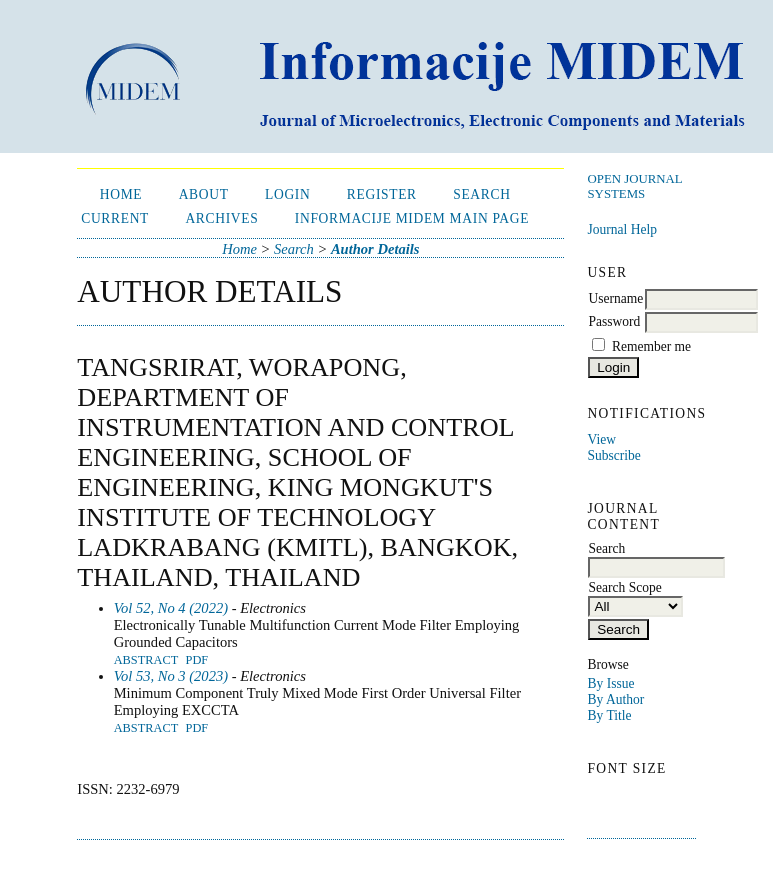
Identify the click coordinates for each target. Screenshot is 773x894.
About (204, 194)
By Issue (610, 683)
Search (481, 194)
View (601, 439)
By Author (615, 699)
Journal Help (621, 229)
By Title (609, 715)
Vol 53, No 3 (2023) (171, 676)
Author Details (375, 249)
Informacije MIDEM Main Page (412, 218)
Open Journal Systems (634, 186)
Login (287, 194)
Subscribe (613, 455)
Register (382, 194)
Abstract (146, 660)
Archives (221, 218)
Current (115, 218)
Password (614, 321)
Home (121, 194)
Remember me (651, 346)
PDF (197, 660)
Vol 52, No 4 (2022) (171, 608)
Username (615, 298)
